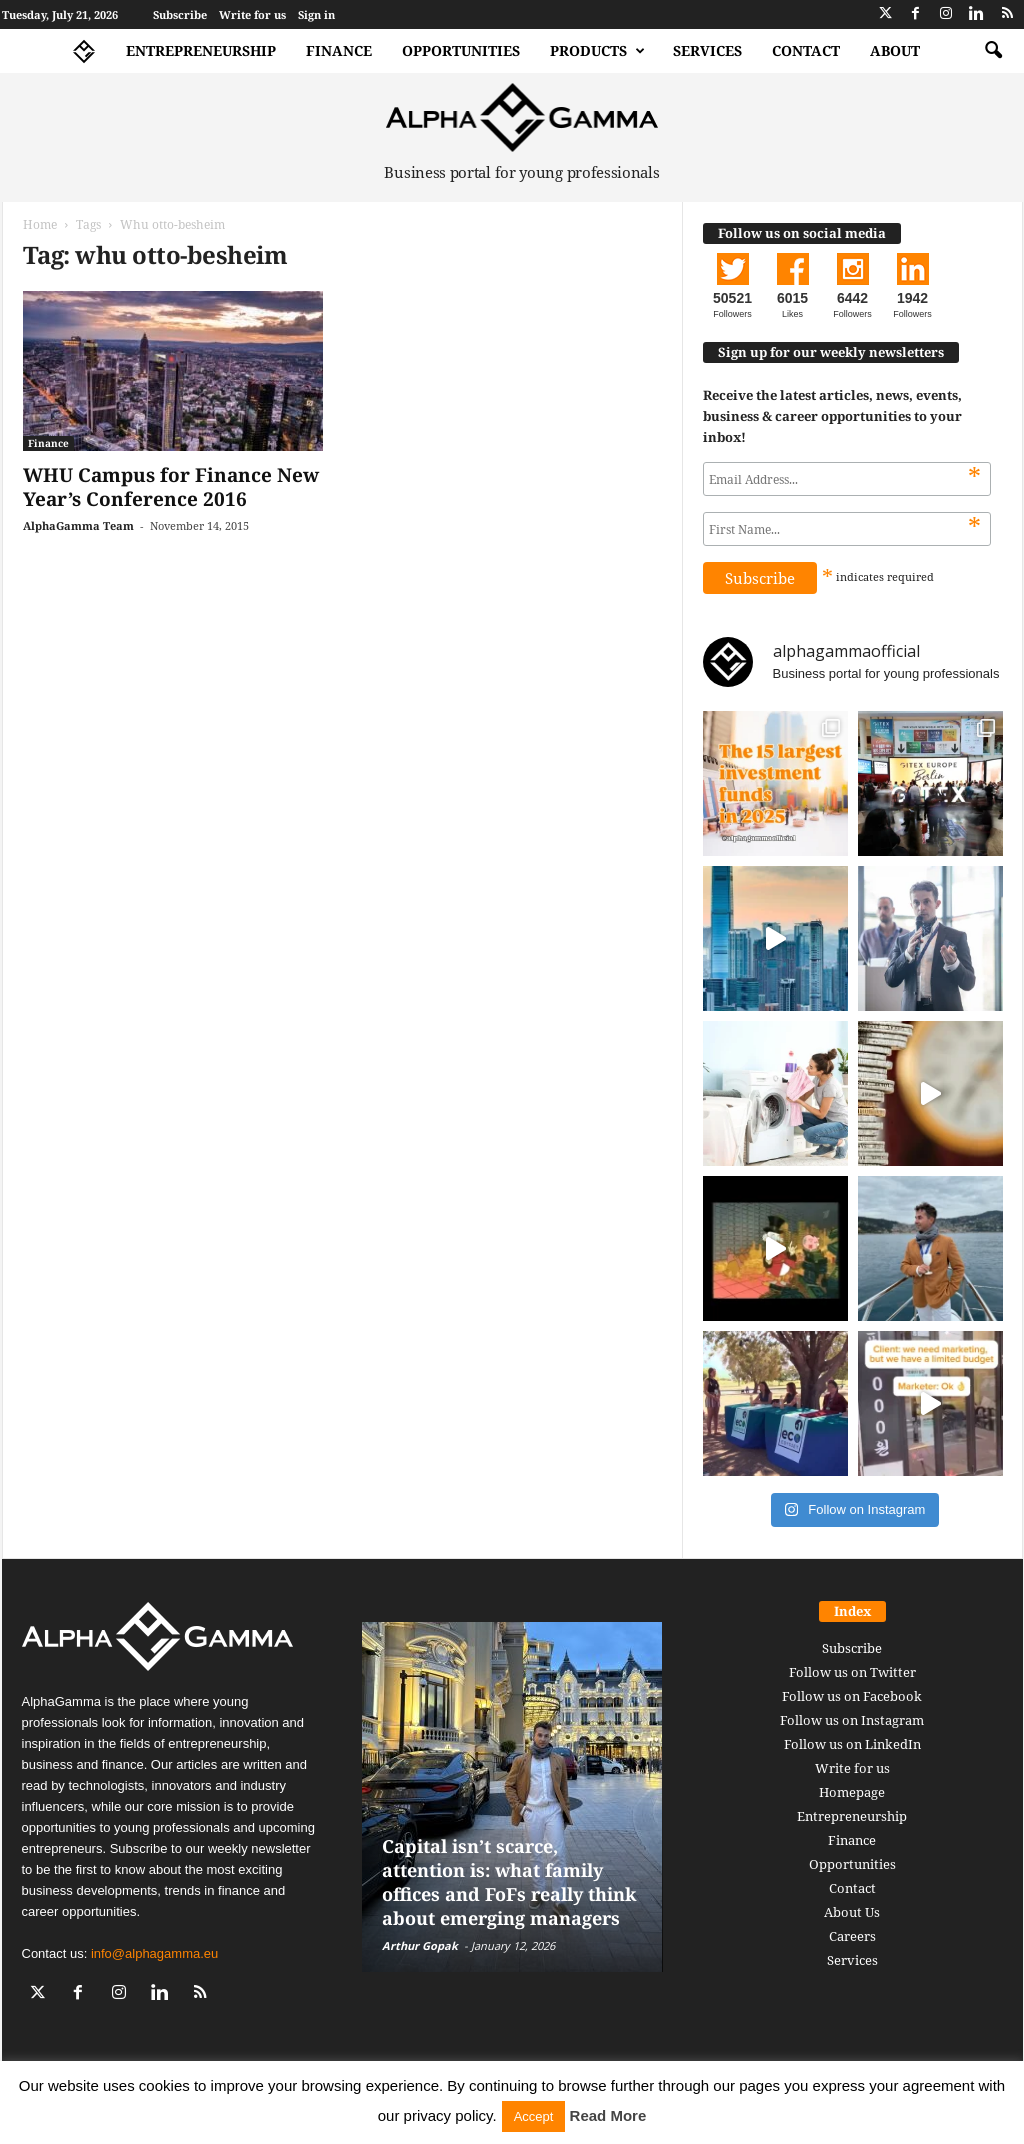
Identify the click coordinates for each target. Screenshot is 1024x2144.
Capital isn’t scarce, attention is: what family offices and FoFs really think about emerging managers (509, 1882)
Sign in (316, 14)
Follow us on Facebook (852, 1696)
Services (707, 50)
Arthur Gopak (420, 1945)
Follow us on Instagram (852, 1720)
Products (597, 51)
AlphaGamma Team (78, 525)
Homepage (852, 1792)
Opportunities (461, 50)
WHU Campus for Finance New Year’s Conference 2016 (171, 487)
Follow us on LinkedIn (852, 1744)
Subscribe (180, 14)
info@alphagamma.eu (154, 1953)
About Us (852, 1912)
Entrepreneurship (201, 50)
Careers (852, 1936)
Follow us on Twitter (852, 1672)
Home (40, 224)
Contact (806, 50)
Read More (608, 2115)
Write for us (252, 14)
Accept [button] (534, 2116)
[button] (993, 51)
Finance (339, 50)
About (895, 50)
